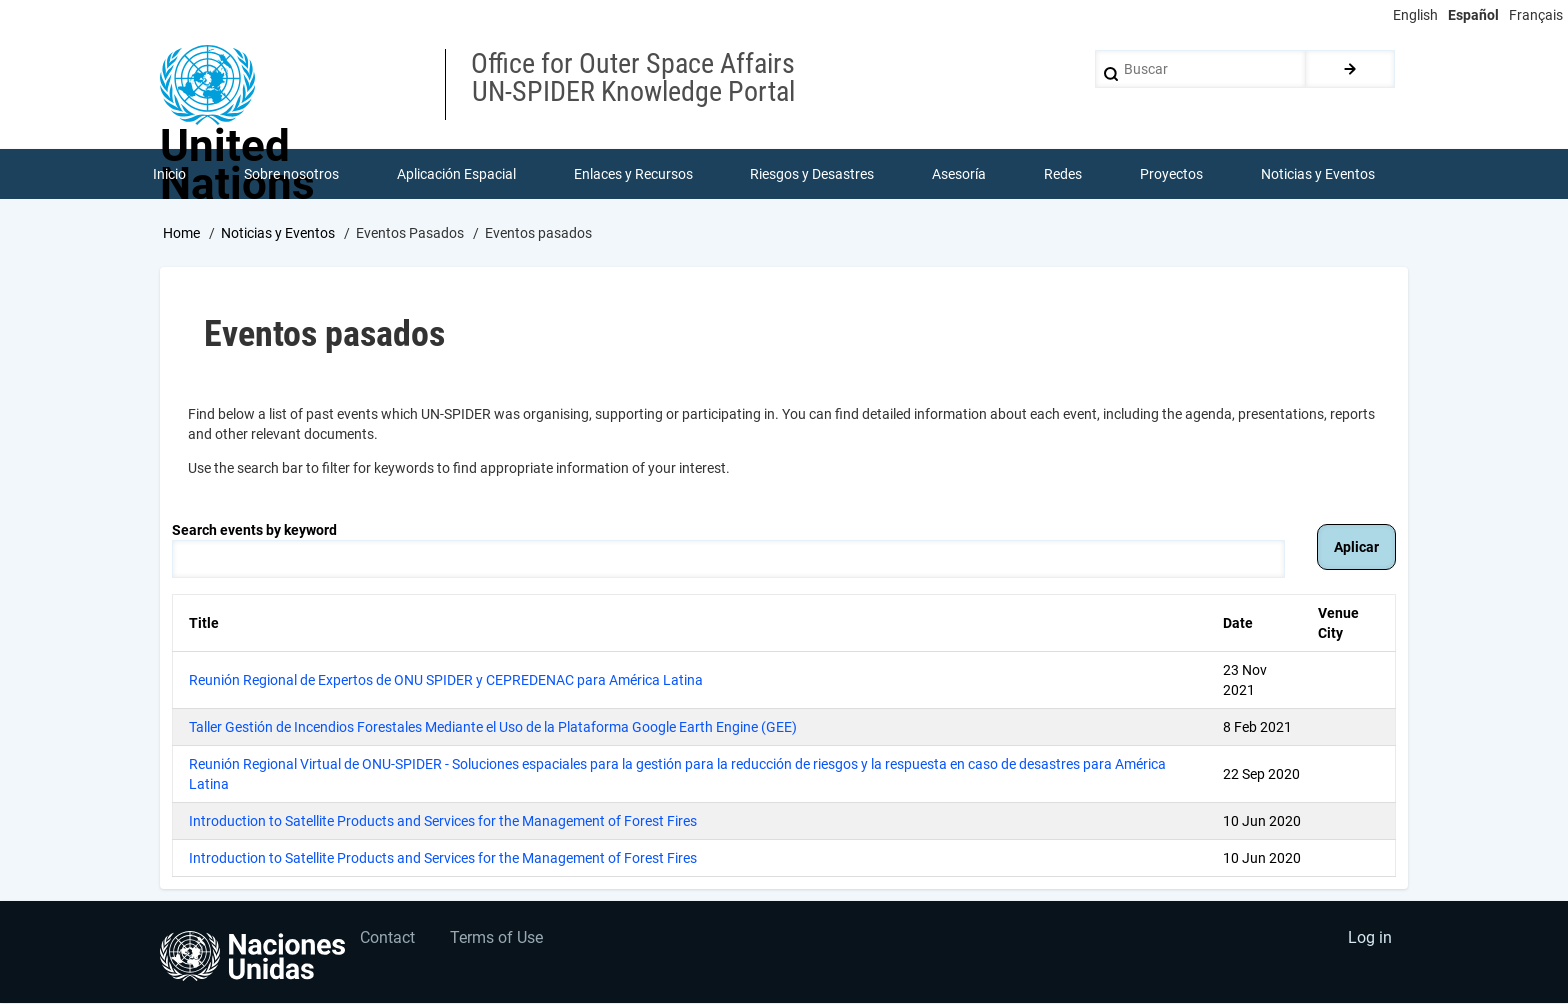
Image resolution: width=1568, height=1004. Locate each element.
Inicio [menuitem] (169, 174)
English (1415, 15)
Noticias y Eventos (278, 233)
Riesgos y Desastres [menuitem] (813, 174)
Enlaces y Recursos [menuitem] (633, 174)
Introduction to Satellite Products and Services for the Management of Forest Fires (443, 821)
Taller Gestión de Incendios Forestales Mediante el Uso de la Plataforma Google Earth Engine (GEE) (493, 727)
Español (1473, 15)
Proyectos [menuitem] (1171, 174)
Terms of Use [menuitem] (497, 939)
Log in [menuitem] (1370, 939)
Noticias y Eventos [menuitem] (1318, 174)
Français (1536, 15)
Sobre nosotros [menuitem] (291, 174)
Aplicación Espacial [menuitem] (456, 174)
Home (181, 233)
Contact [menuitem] (388, 939)
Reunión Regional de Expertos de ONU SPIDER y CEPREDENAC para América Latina (446, 680)
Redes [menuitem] (1063, 174)
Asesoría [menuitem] (959, 174)
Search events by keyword (254, 530)
